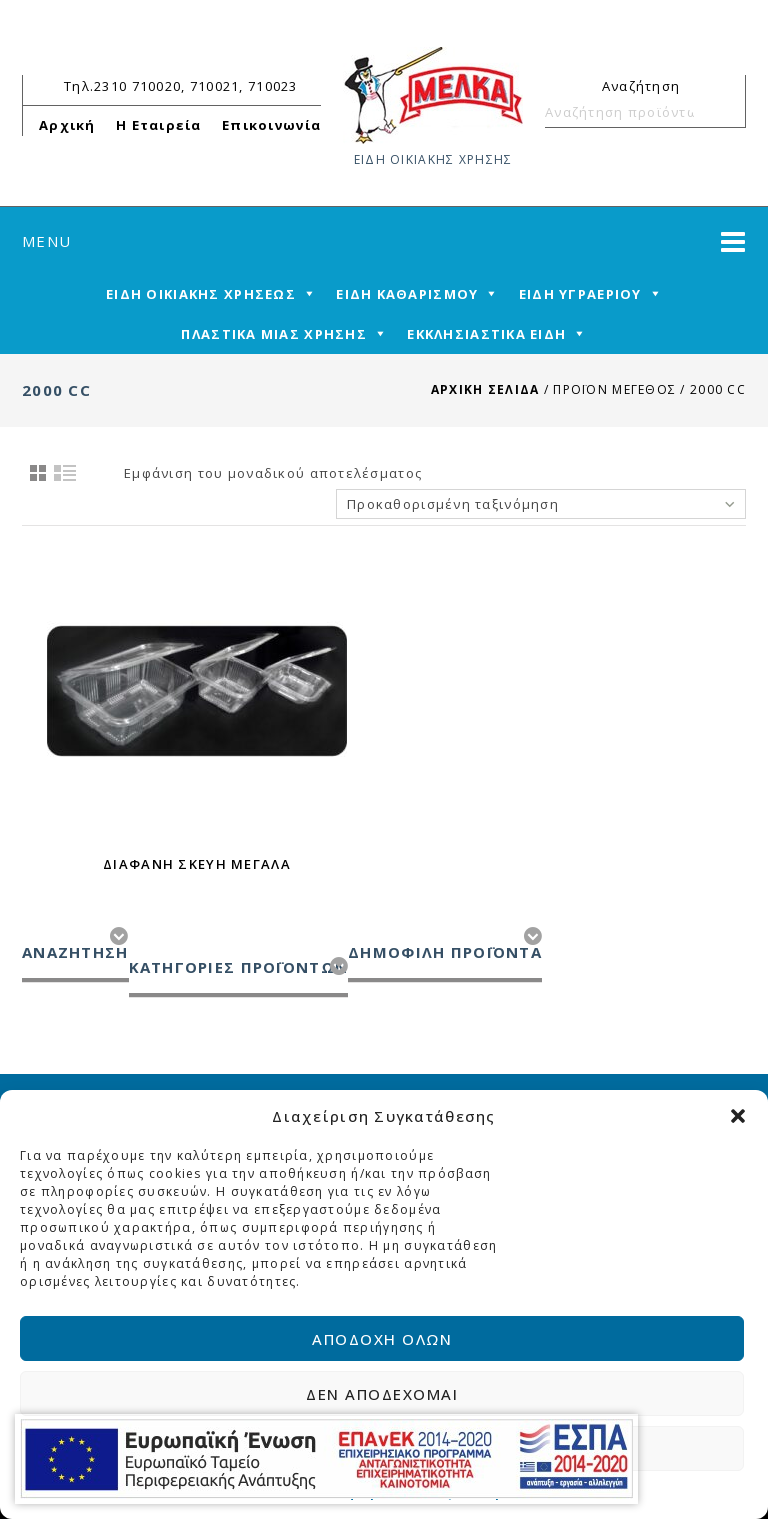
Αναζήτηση (722, 112)
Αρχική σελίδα (485, 389)
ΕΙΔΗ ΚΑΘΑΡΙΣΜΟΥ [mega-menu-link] (407, 294)
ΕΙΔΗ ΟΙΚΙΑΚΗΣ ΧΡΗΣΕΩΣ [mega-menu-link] (201, 294)
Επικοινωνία (271, 125)
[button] (738, 1116)
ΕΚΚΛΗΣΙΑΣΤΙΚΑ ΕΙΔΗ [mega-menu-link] (486, 334)
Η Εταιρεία (159, 125)
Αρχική (67, 125)
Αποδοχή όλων (384, 1339)
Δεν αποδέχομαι (384, 1394)
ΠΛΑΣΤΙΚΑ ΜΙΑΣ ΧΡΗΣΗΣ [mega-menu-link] (274, 334)
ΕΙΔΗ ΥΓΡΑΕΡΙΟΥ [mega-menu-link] (580, 294)
